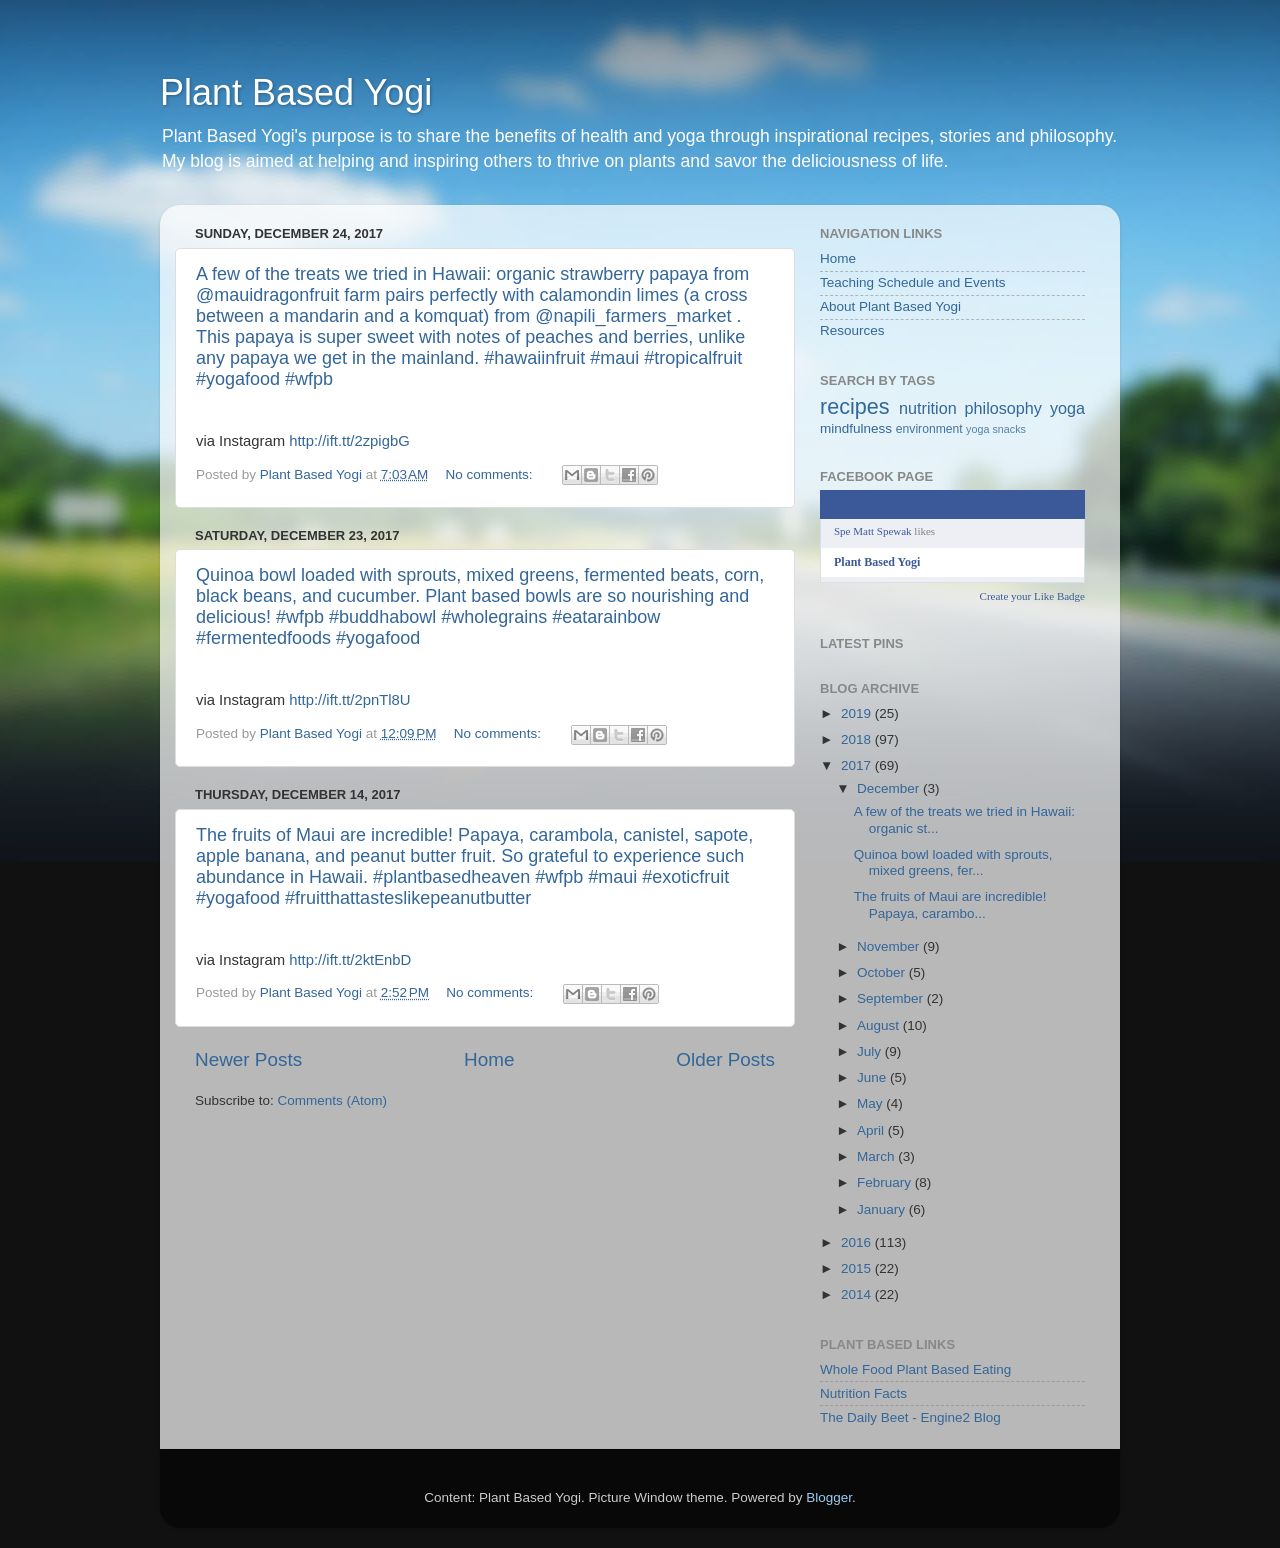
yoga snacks (996, 429)
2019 (858, 713)
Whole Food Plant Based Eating (915, 1369)
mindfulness (856, 428)
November (890, 946)
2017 (858, 765)
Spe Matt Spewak (873, 531)
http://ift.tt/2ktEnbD (350, 960)
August (880, 1025)
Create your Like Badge (1032, 596)
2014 (858, 1294)
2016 (858, 1242)
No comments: (491, 474)
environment (929, 429)
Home (489, 1059)
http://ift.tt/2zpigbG (349, 441)
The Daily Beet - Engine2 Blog (910, 1417)
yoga (1067, 408)
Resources (852, 330)
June (873, 1077)
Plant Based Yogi (296, 92)
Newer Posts (248, 1059)
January (883, 1209)
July (871, 1051)
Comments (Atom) (333, 1100)
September (892, 998)
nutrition (928, 408)
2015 (858, 1268)
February (886, 1182)
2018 (858, 739)
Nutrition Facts (863, 1393)
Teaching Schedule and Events (912, 282)
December (890, 788)
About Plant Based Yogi (890, 306)
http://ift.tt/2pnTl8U (349, 700)
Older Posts (725, 1059)
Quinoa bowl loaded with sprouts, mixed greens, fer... (953, 862)
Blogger (829, 1497)
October (883, 972)
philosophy (1003, 408)
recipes (855, 406)
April (872, 1130)
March (877, 1156)
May (871, 1103)
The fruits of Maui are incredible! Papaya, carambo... (950, 904)
